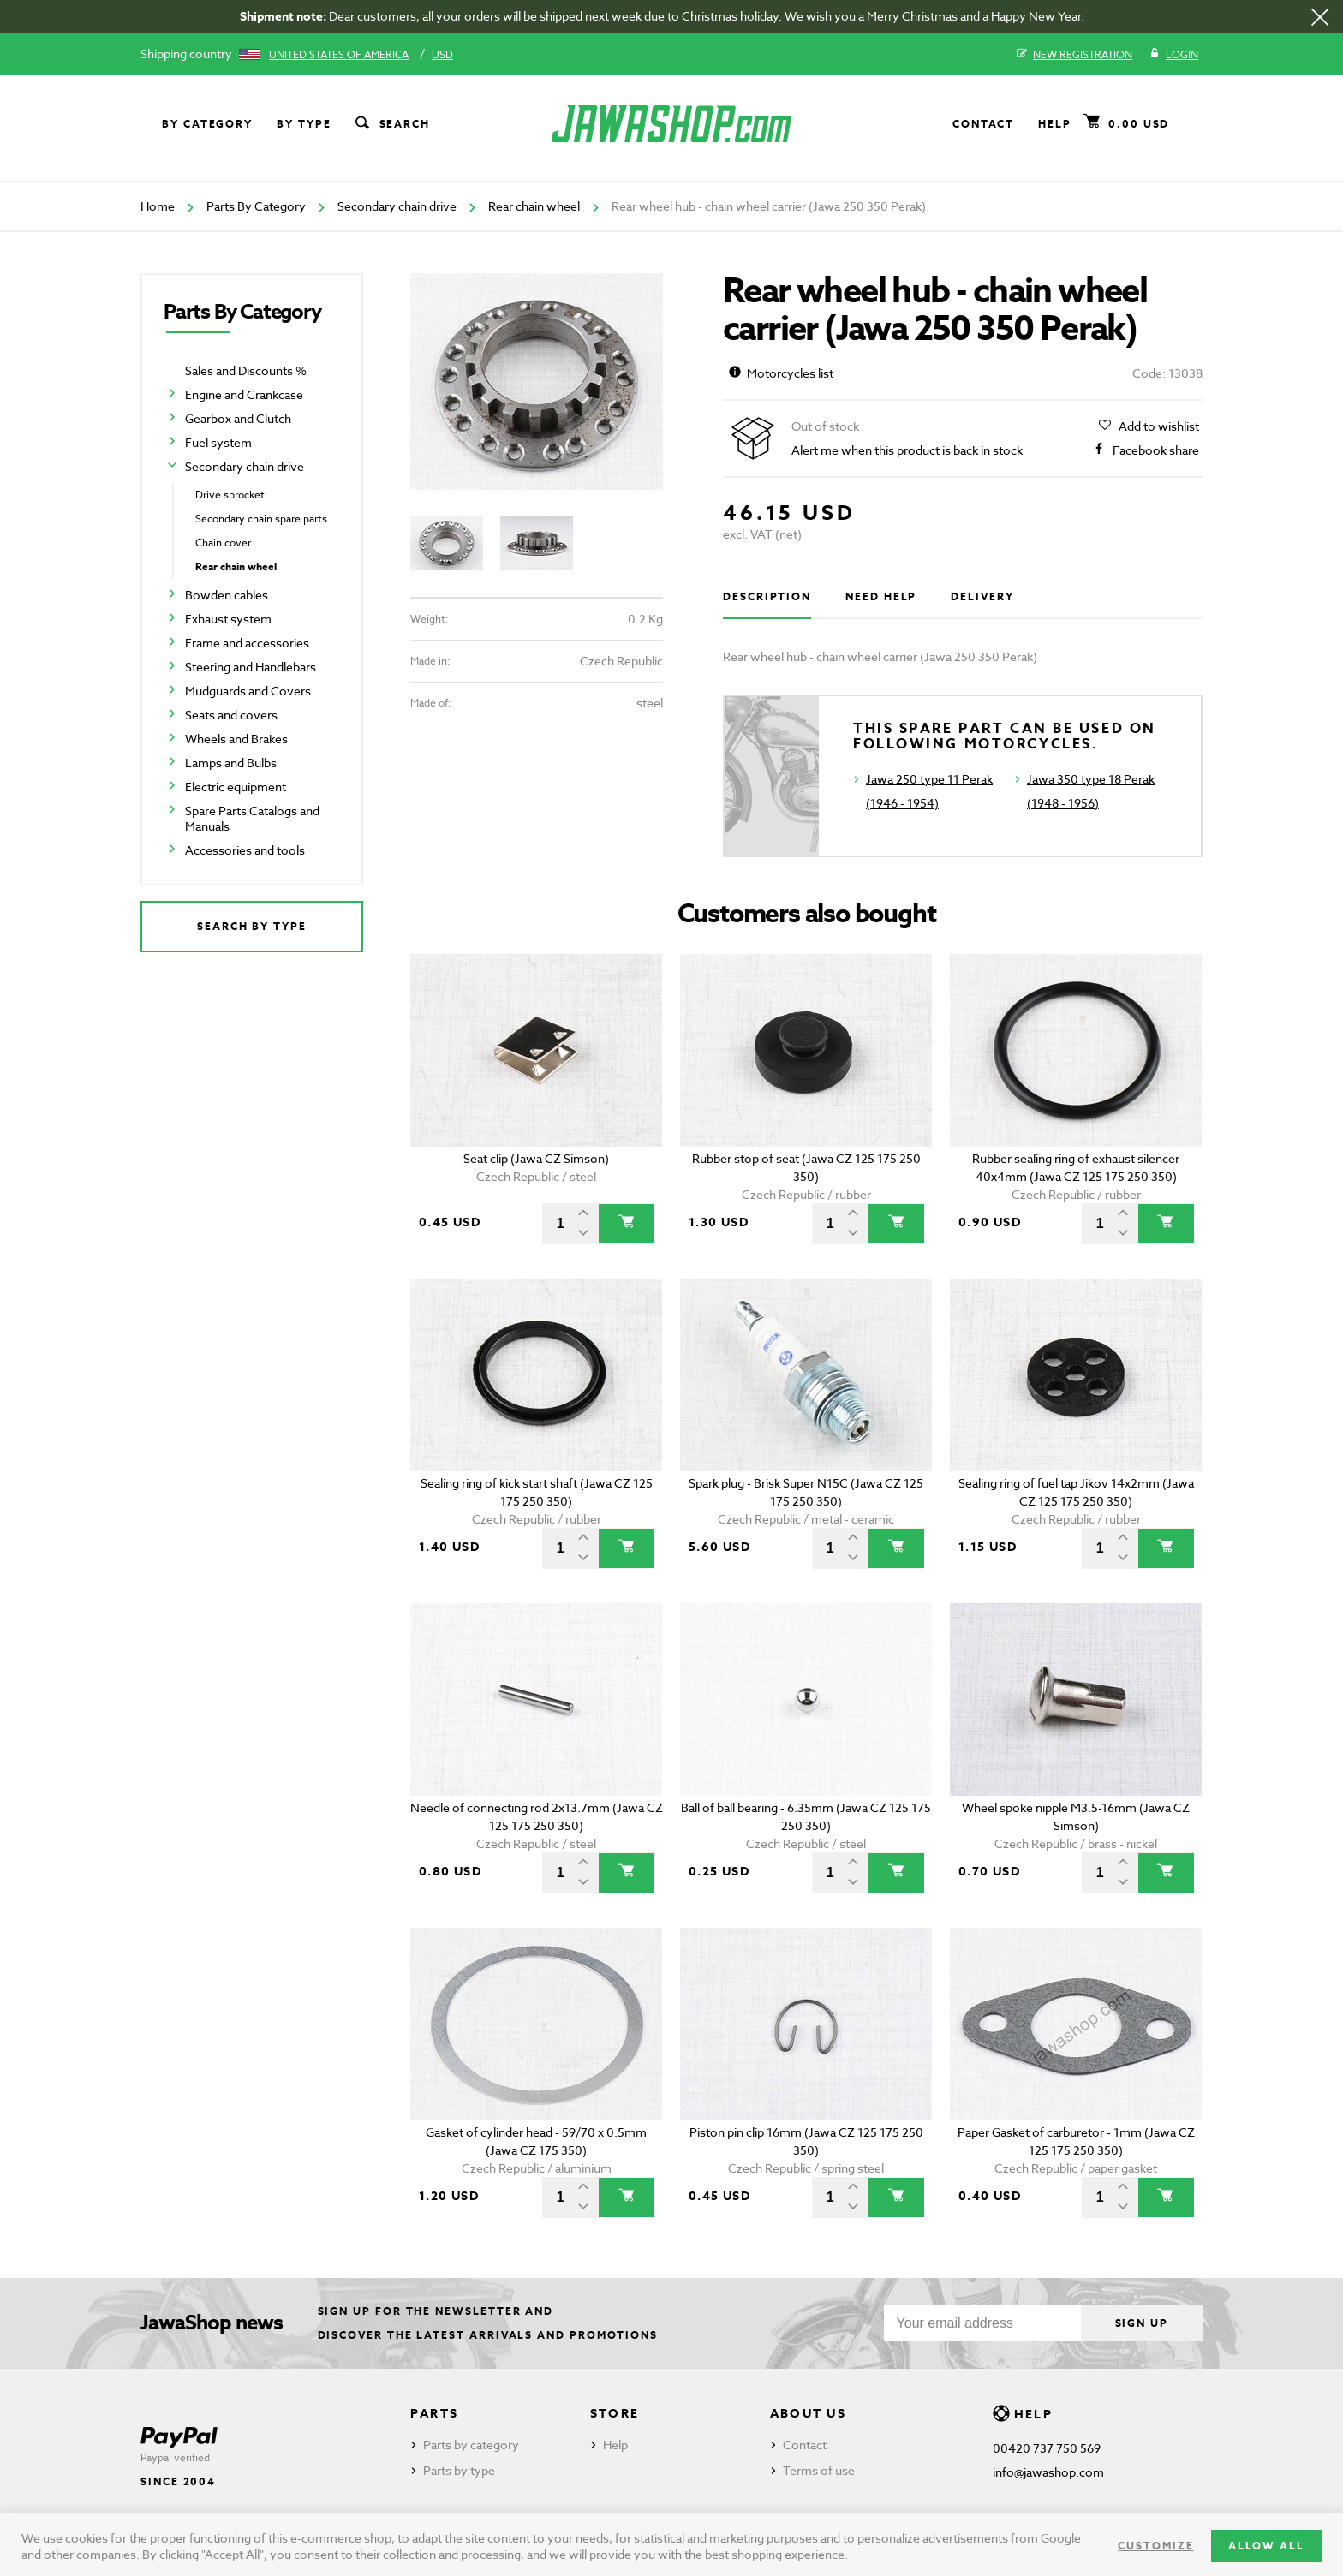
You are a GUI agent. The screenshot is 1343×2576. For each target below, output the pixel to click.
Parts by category (471, 2444)
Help (1054, 123)
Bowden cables (226, 595)
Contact (983, 123)
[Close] (1320, 17)
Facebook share (1156, 450)
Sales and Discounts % (246, 370)
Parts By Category (256, 206)
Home (157, 206)
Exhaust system (228, 619)
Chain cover (223, 542)
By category (207, 123)
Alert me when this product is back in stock (907, 450)
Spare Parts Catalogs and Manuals (252, 818)
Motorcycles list (781, 373)
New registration (1074, 55)
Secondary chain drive (397, 206)
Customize (1155, 2545)
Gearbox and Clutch (238, 418)
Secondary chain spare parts (261, 518)
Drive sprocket (230, 494)
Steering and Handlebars (250, 667)
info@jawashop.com (1048, 2472)
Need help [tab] (880, 596)
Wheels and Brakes (236, 738)
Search (391, 124)
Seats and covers (231, 715)
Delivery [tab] (982, 596)
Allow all (1266, 2545)
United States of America (339, 54)
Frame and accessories (247, 643)
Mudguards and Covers (248, 691)
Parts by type (459, 2470)
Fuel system (218, 442)
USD (442, 54)
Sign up (1141, 2323)
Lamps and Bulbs (231, 762)
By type (304, 123)
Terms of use (819, 2470)
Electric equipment (235, 786)
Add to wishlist (1159, 426)
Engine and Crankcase (244, 394)
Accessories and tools (245, 850)
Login (1173, 55)
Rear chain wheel (534, 206)
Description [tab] (767, 596)
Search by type (252, 926)
